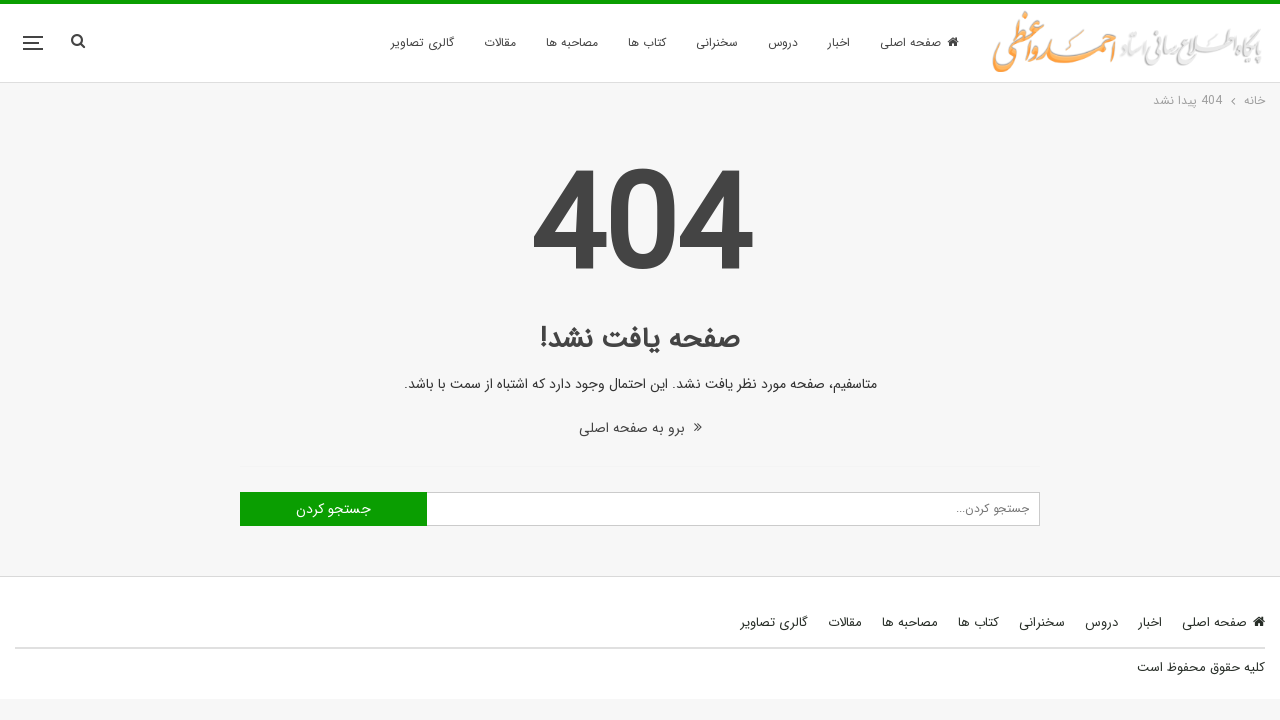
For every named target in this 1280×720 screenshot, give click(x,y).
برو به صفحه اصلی (640, 428)
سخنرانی (717, 42)
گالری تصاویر (422, 42)
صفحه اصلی (919, 42)
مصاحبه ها (572, 42)
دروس (783, 42)
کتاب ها (647, 42)
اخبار (839, 42)
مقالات (500, 42)
